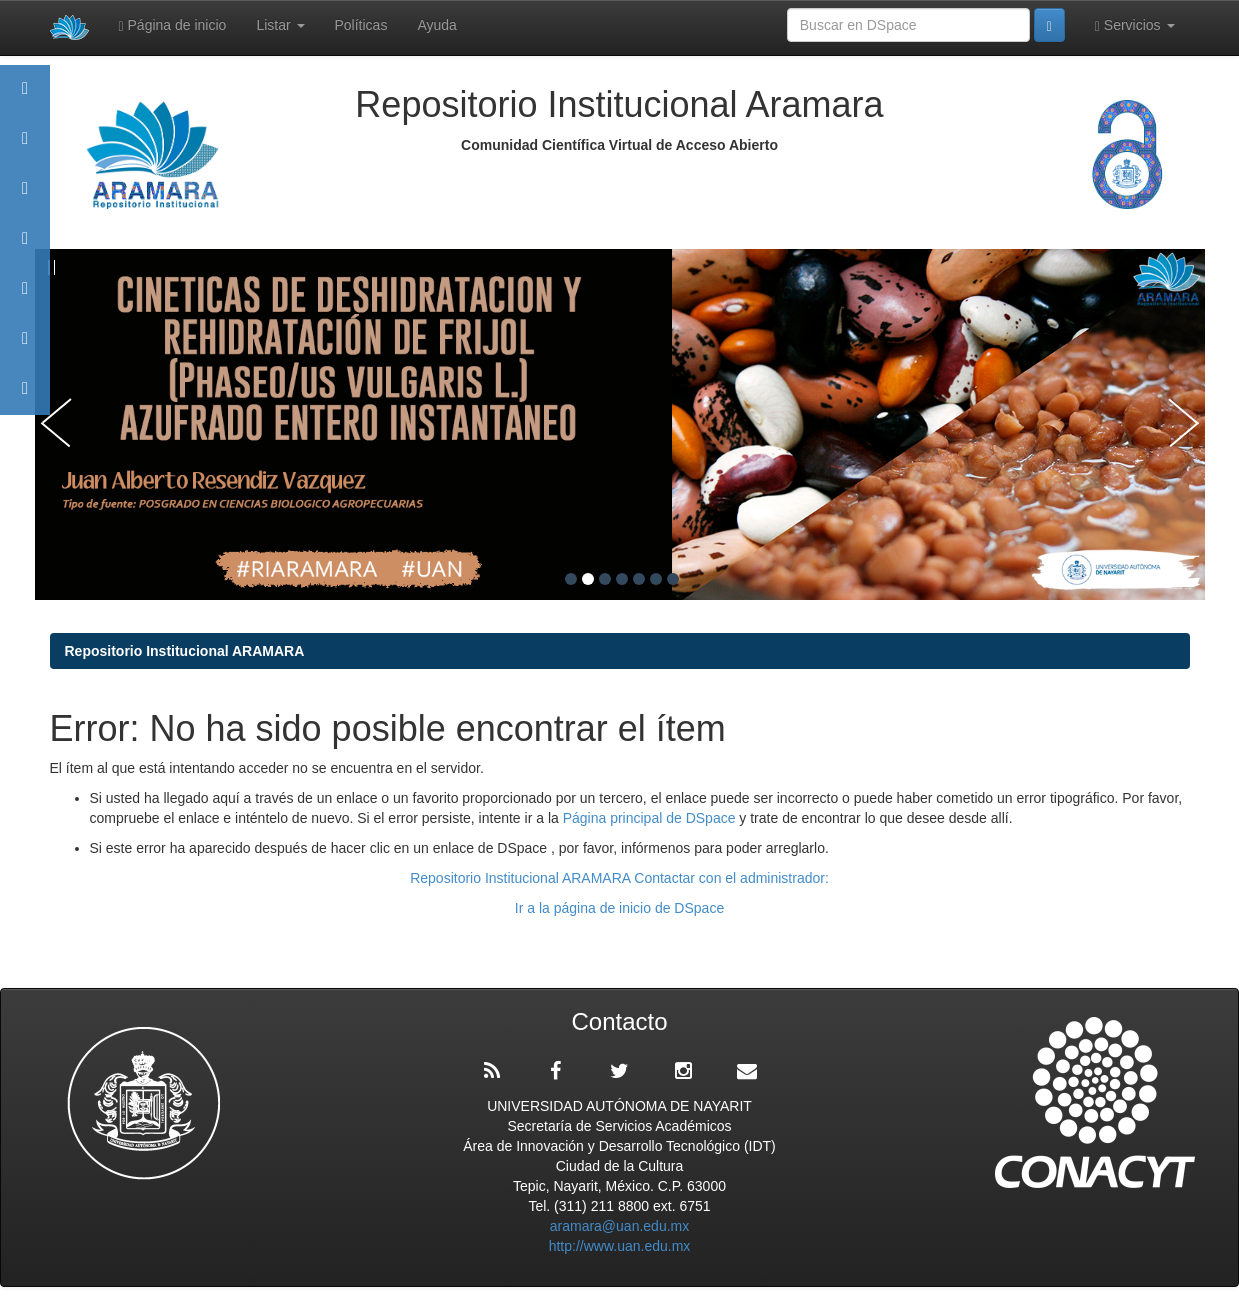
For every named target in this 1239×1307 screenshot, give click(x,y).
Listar (280, 25)
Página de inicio (173, 25)
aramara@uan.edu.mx (620, 1226)
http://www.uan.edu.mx (620, 1246)
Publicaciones (25, 247)
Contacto (25, 397)
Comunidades (25, 197)
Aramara (25, 147)
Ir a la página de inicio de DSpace (619, 908)
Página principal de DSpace (651, 818)
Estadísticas (25, 347)
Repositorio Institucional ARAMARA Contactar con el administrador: (619, 878)
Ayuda (436, 25)
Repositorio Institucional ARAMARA (185, 651)
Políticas (361, 25)
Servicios (1135, 25)
